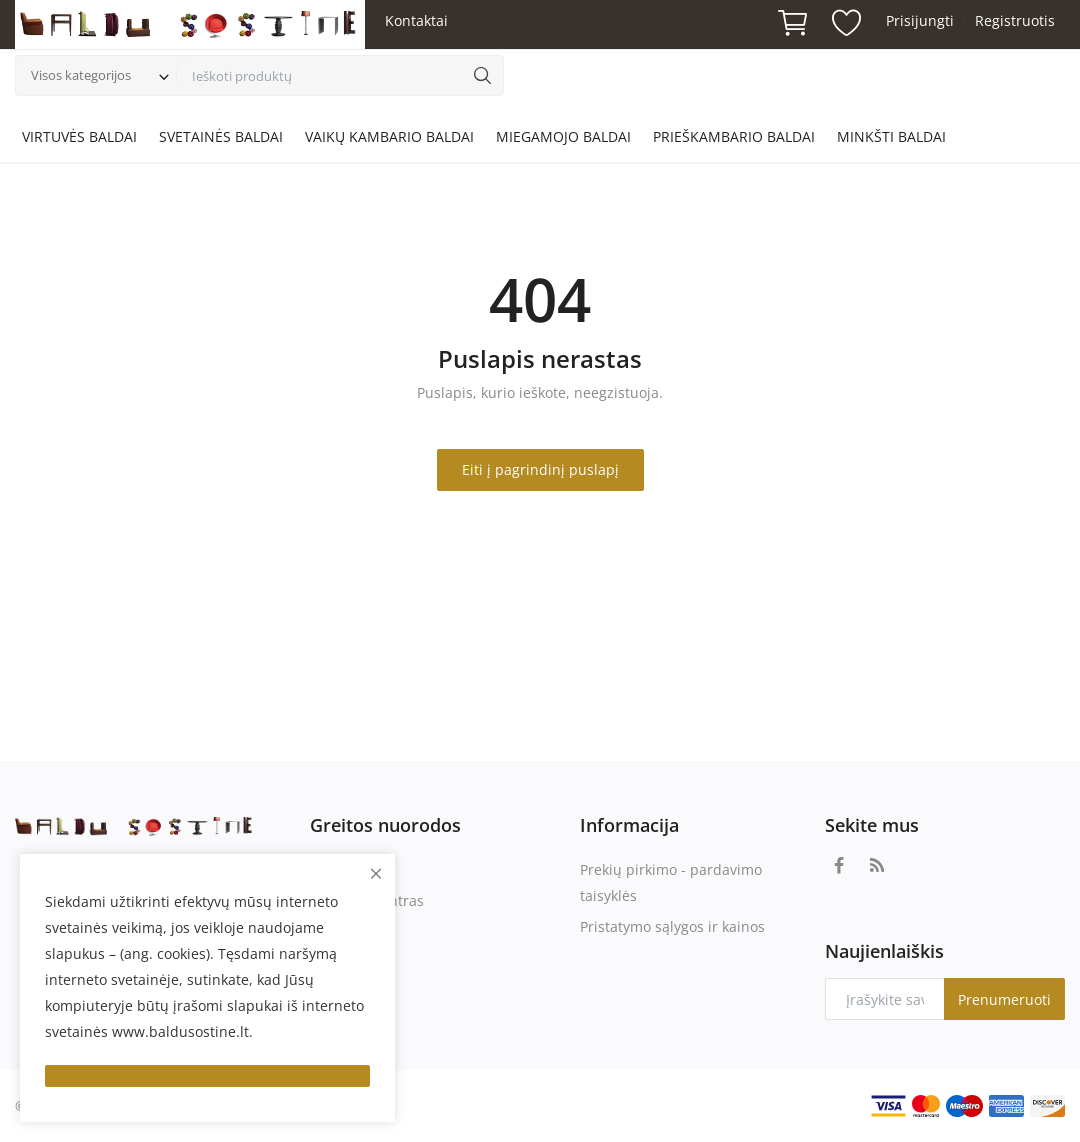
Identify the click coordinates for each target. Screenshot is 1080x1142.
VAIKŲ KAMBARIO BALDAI (389, 136)
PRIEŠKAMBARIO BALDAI (734, 136)
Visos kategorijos (81, 75)
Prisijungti (920, 20)
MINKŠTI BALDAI (891, 136)
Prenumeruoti (1004, 999)
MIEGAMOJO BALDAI (563, 136)
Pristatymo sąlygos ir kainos (672, 926)
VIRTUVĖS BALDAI (79, 136)
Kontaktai (416, 20)
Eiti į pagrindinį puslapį (540, 469)
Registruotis (1015, 20)
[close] (376, 873)
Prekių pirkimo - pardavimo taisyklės (671, 882)
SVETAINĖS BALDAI (221, 136)
